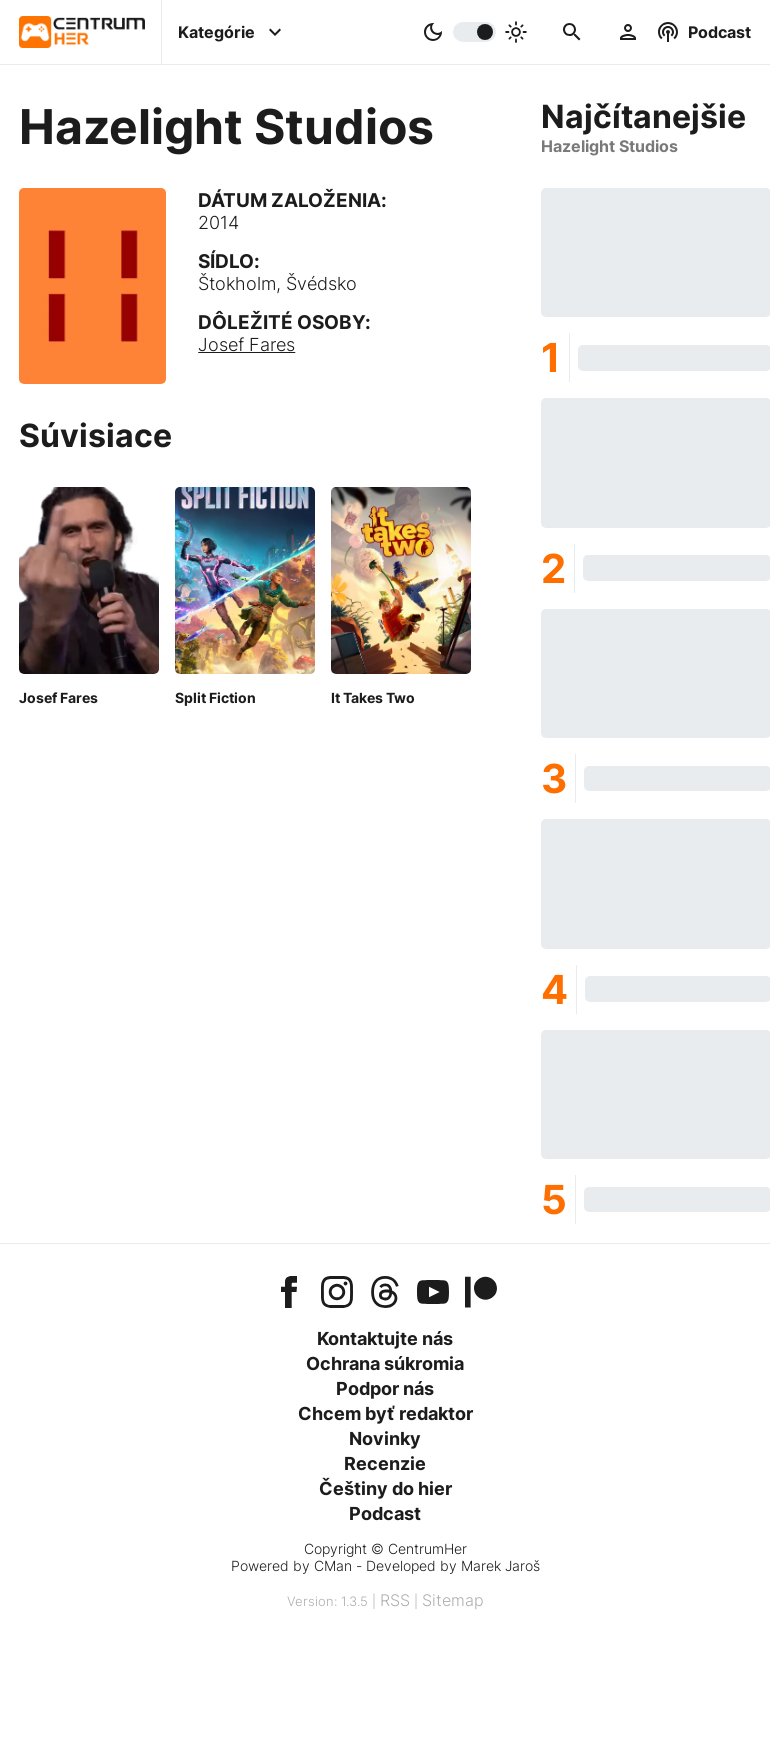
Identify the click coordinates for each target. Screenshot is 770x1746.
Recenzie (385, 1463)
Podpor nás (385, 1388)
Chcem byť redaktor (385, 1413)
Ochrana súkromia (385, 1363)
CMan (333, 1565)
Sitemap (453, 1600)
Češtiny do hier (385, 1488)
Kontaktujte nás (385, 1338)
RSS (395, 1600)
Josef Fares (246, 344)
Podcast (385, 1513)
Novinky (385, 1438)
